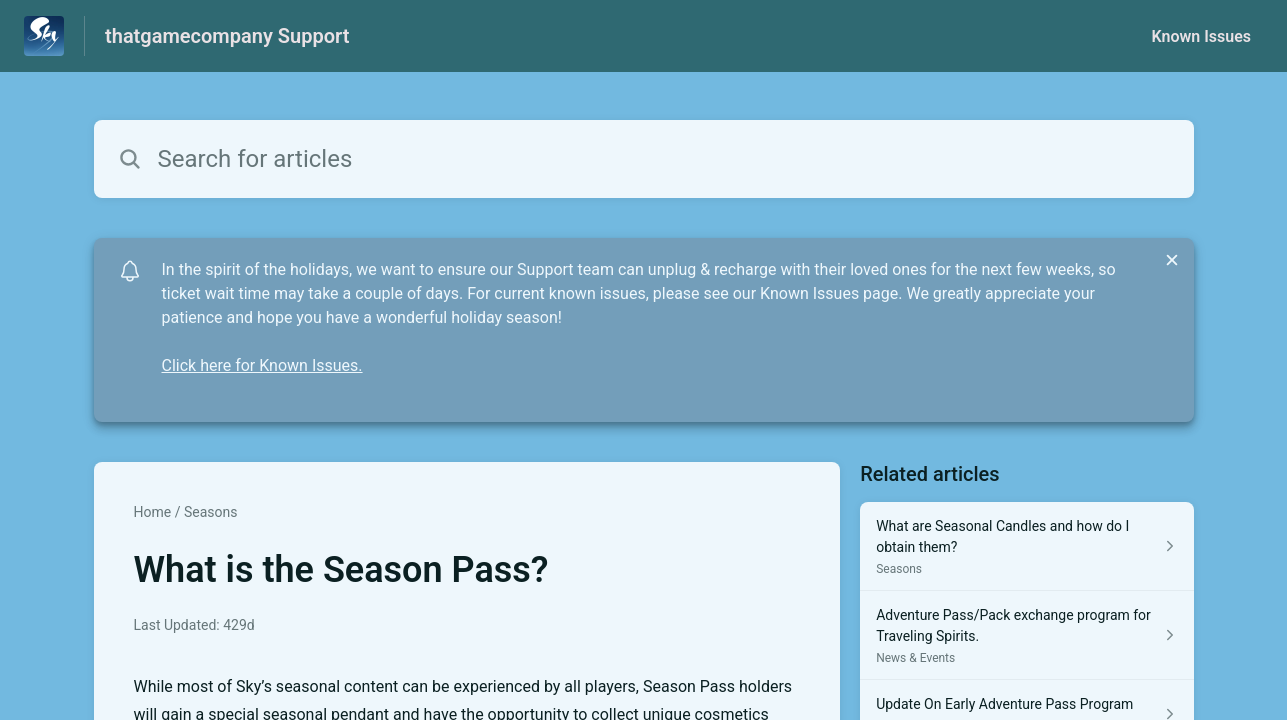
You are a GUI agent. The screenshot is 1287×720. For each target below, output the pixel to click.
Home (153, 512)
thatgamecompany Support (227, 36)
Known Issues (1201, 36)
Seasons (211, 512)
